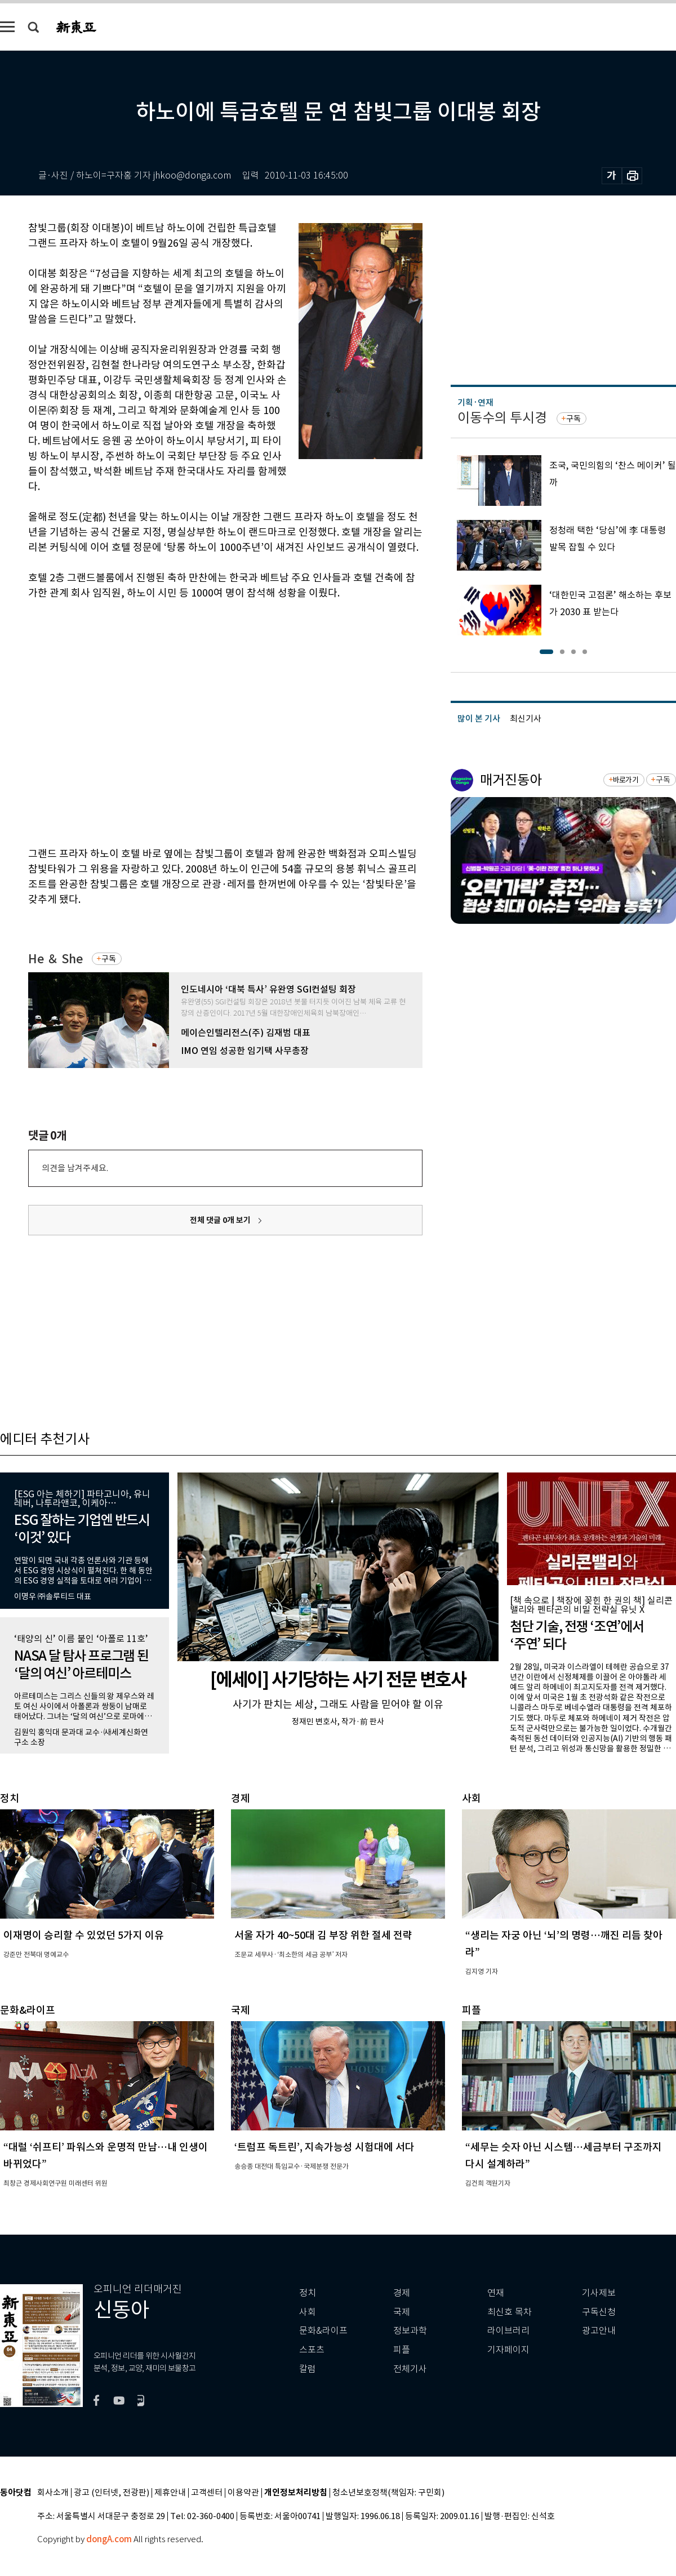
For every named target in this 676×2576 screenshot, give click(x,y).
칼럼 (307, 2369)
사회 (307, 2312)
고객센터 (207, 2493)
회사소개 (53, 2493)
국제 (401, 2312)
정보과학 (410, 2330)
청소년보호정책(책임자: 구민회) (388, 2493)
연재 (495, 2293)
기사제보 (599, 2293)
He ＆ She (55, 959)
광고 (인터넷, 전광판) (111, 2493)
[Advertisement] (105, 721)
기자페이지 (508, 2349)
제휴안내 (170, 2493)
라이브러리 (508, 2330)
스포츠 (311, 2349)
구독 (108, 959)
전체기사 (410, 2369)
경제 (401, 2293)
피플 (401, 2349)
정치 (307, 2293)
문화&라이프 (323, 2330)
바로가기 (625, 780)
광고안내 (599, 2330)
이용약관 (243, 2493)
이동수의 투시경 (502, 417)
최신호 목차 (509, 2312)
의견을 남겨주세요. (75, 1168)
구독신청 (599, 2312)
